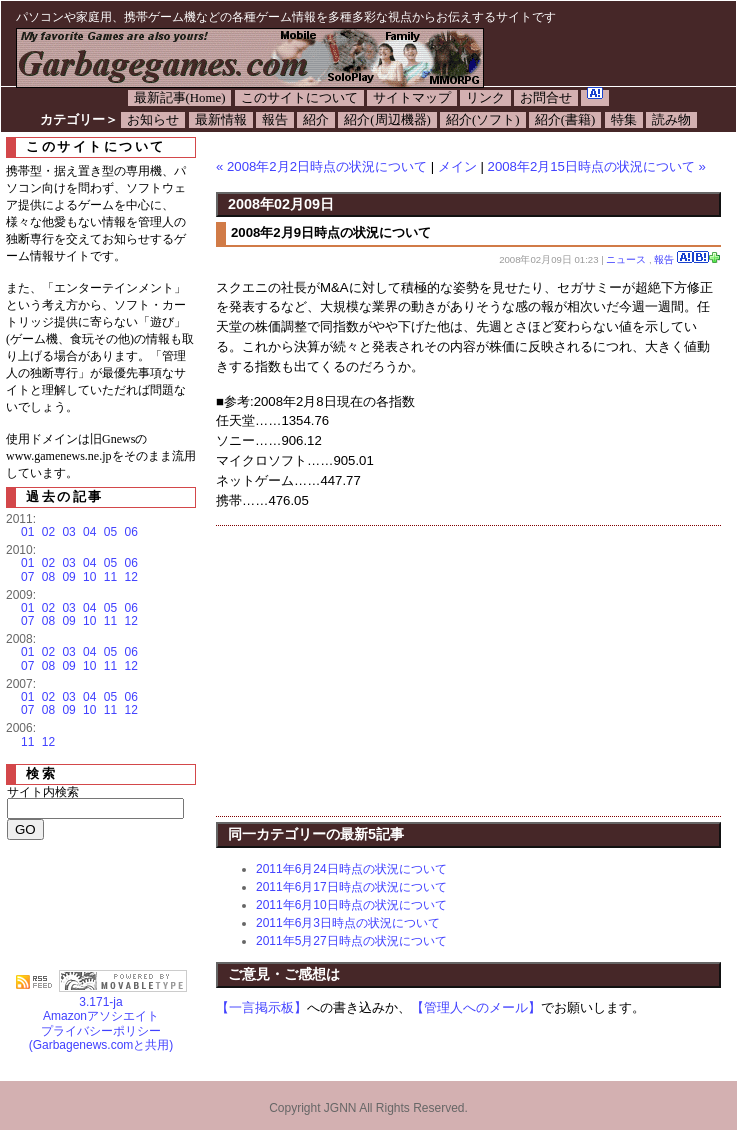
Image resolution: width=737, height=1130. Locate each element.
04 (89, 532)
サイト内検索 (43, 792)
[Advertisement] (384, 671)
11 (110, 577)
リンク (485, 98)
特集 (624, 120)
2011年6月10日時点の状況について (351, 905)
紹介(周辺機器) (387, 120)
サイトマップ (412, 98)
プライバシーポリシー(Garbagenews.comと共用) (101, 1038)
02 (48, 532)
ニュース (626, 259)
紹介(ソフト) (483, 120)
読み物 (671, 120)
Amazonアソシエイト (101, 1016)
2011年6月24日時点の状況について (351, 869)
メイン (457, 166)
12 (131, 577)
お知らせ (153, 120)
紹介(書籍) (565, 120)
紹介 (316, 120)
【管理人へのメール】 (476, 1007)
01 (27, 532)
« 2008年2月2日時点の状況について (321, 166)
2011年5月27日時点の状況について (351, 941)
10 (89, 577)
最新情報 (221, 120)
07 (27, 577)
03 (68, 532)
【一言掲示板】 (261, 1007)
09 (68, 577)
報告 (275, 120)
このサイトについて (299, 98)
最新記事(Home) (180, 98)
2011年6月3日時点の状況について (348, 923)
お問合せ (546, 98)
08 (48, 577)
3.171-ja (123, 996)
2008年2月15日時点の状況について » (597, 166)
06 (131, 532)
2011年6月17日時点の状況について (351, 887)
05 (110, 532)
